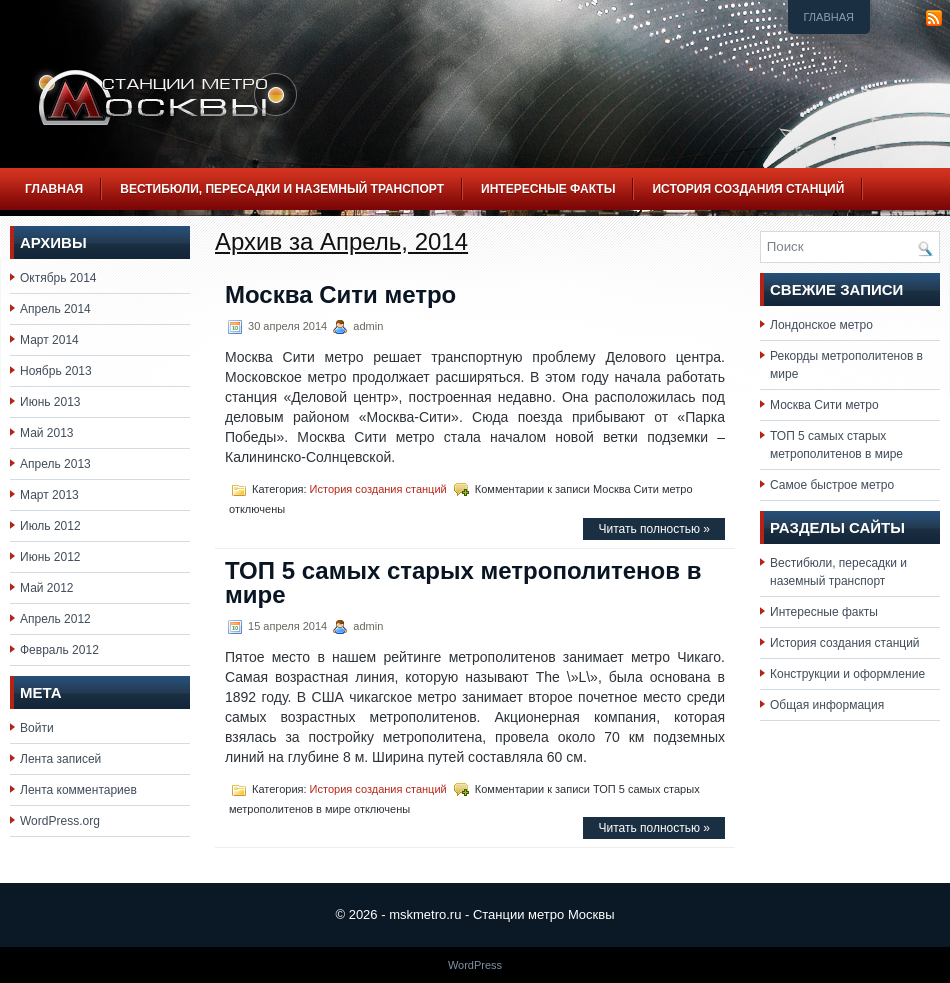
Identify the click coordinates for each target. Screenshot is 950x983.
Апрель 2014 (55, 309)
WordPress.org (60, 821)
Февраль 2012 (59, 650)
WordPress (475, 965)
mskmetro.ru (425, 914)
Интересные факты (548, 189)
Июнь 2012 (50, 557)
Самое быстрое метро (832, 485)
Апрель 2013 (55, 464)
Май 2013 (47, 433)
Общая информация (827, 705)
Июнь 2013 (50, 402)
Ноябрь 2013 (56, 371)
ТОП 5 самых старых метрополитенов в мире (463, 582)
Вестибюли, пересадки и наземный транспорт (282, 189)
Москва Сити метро (340, 294)
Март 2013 (49, 495)
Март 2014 (49, 340)
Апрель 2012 (55, 619)
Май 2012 (47, 588)
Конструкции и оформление (847, 674)
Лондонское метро (821, 325)
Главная (829, 17)
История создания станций (748, 189)
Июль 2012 (50, 526)
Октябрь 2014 (58, 278)
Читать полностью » (654, 529)
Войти (37, 728)
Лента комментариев (78, 790)
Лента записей (60, 759)
